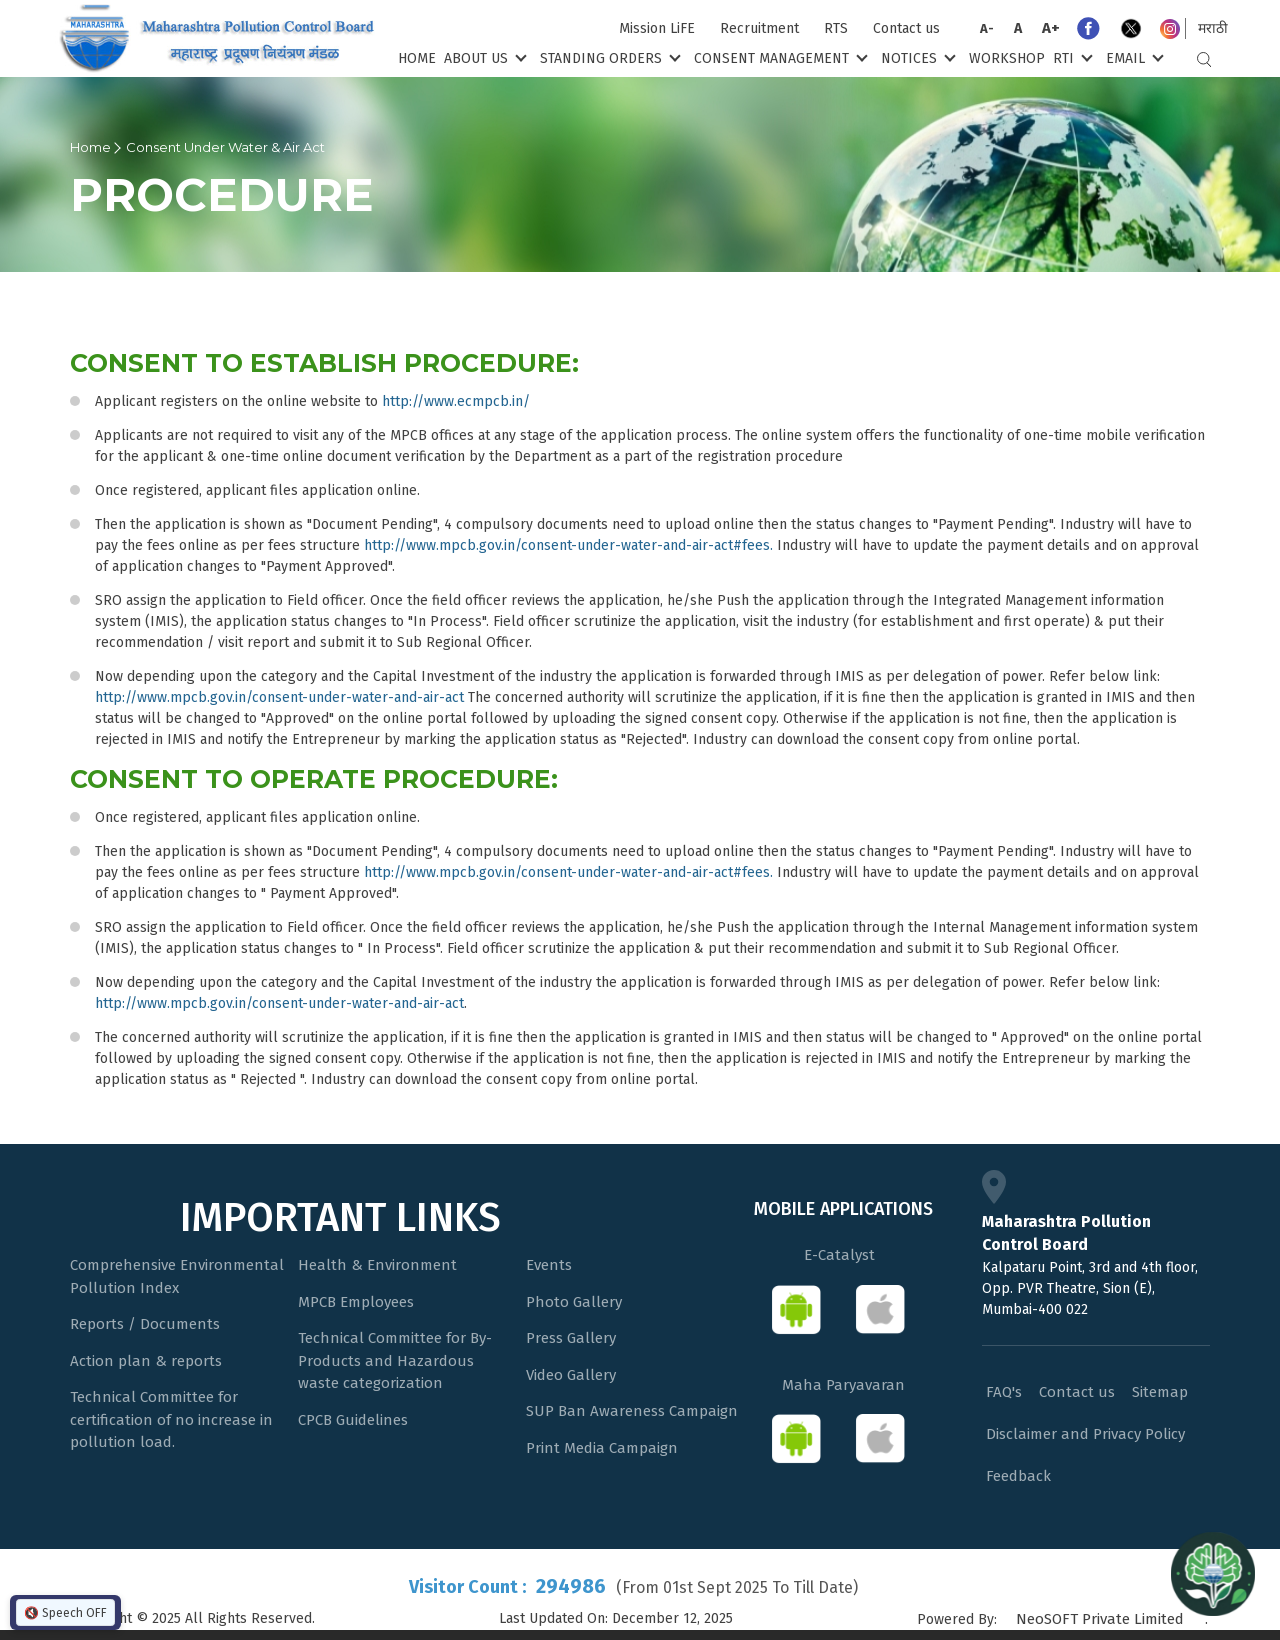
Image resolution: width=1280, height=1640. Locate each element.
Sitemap (1160, 1392)
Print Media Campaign (602, 1448)
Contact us (906, 28)
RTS (836, 28)
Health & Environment (377, 1265)
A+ (1051, 28)
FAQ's (1004, 1392)
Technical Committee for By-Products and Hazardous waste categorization (395, 1360)
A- (987, 28)
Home (417, 58)
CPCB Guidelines (353, 1420)
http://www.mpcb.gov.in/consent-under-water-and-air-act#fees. (568, 545)
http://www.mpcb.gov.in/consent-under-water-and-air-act (279, 697)
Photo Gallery (574, 1302)
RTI (1071, 57)
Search (1204, 59)
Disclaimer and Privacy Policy (1085, 1434)
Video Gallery (571, 1375)
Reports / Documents (145, 1324)
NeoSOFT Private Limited (1100, 1619)
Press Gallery (571, 1338)
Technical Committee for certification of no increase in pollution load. (171, 1419)
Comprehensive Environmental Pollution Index (177, 1276)
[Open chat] (1213, 1573)
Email (1133, 57)
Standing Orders (608, 57)
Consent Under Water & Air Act (225, 147)
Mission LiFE (657, 28)
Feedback (1018, 1476)
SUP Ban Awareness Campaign (632, 1411)
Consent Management (779, 57)
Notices (916, 57)
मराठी (1213, 28)
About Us (483, 57)
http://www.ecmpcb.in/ (456, 401)
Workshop (1007, 58)
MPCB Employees (356, 1302)
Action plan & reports (146, 1361)
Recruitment (759, 28)
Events (549, 1265)
